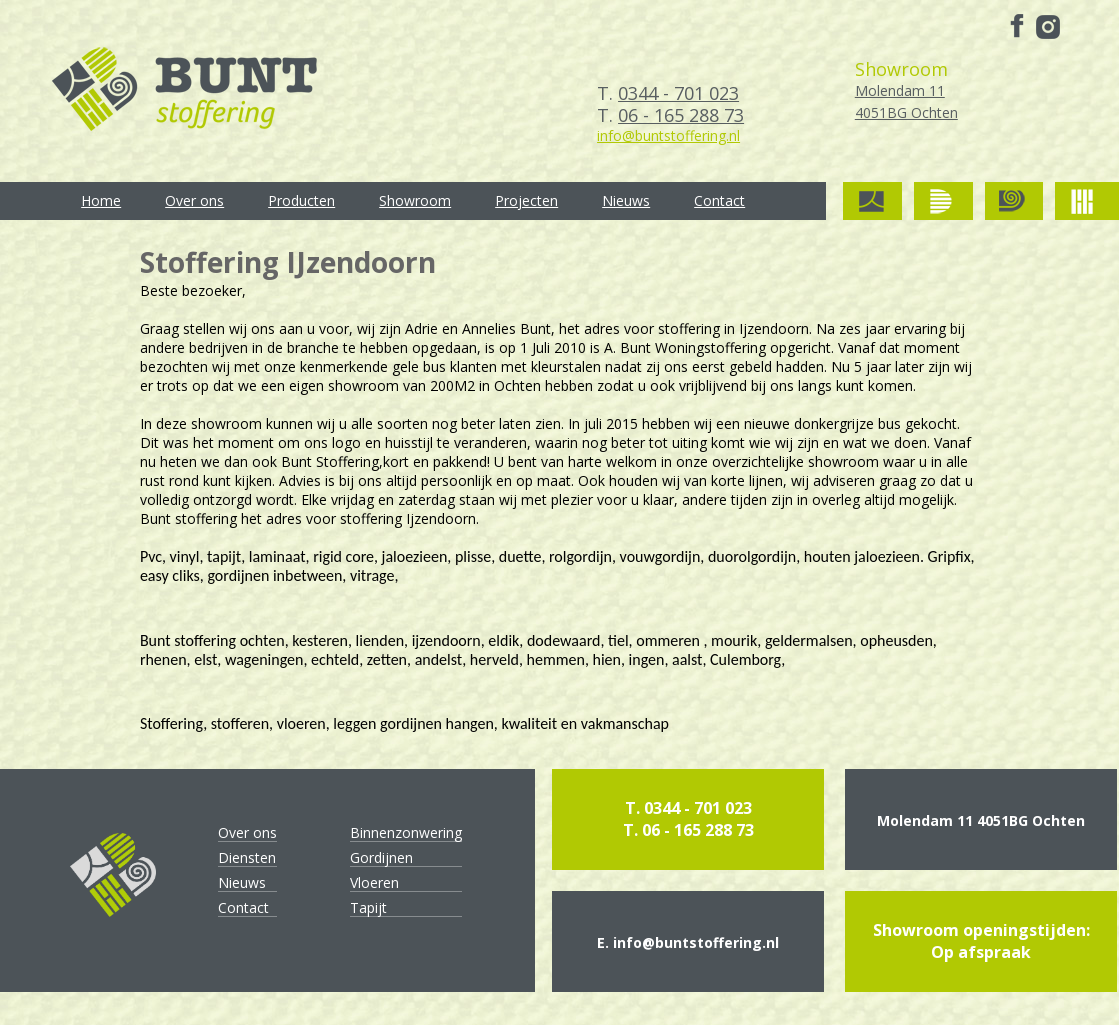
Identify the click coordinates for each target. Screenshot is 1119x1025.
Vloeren (374, 882)
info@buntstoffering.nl (668, 135)
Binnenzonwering (406, 832)
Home (101, 200)
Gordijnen (381, 857)
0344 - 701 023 (678, 93)
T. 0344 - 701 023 (688, 808)
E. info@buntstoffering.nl (688, 942)
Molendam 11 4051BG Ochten (981, 820)
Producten (301, 200)
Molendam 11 (906, 102)
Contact (719, 200)
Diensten (247, 857)
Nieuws (626, 200)
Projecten (526, 200)
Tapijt (368, 907)
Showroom (415, 200)
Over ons (194, 200)
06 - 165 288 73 (681, 115)
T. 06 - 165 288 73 (688, 830)
